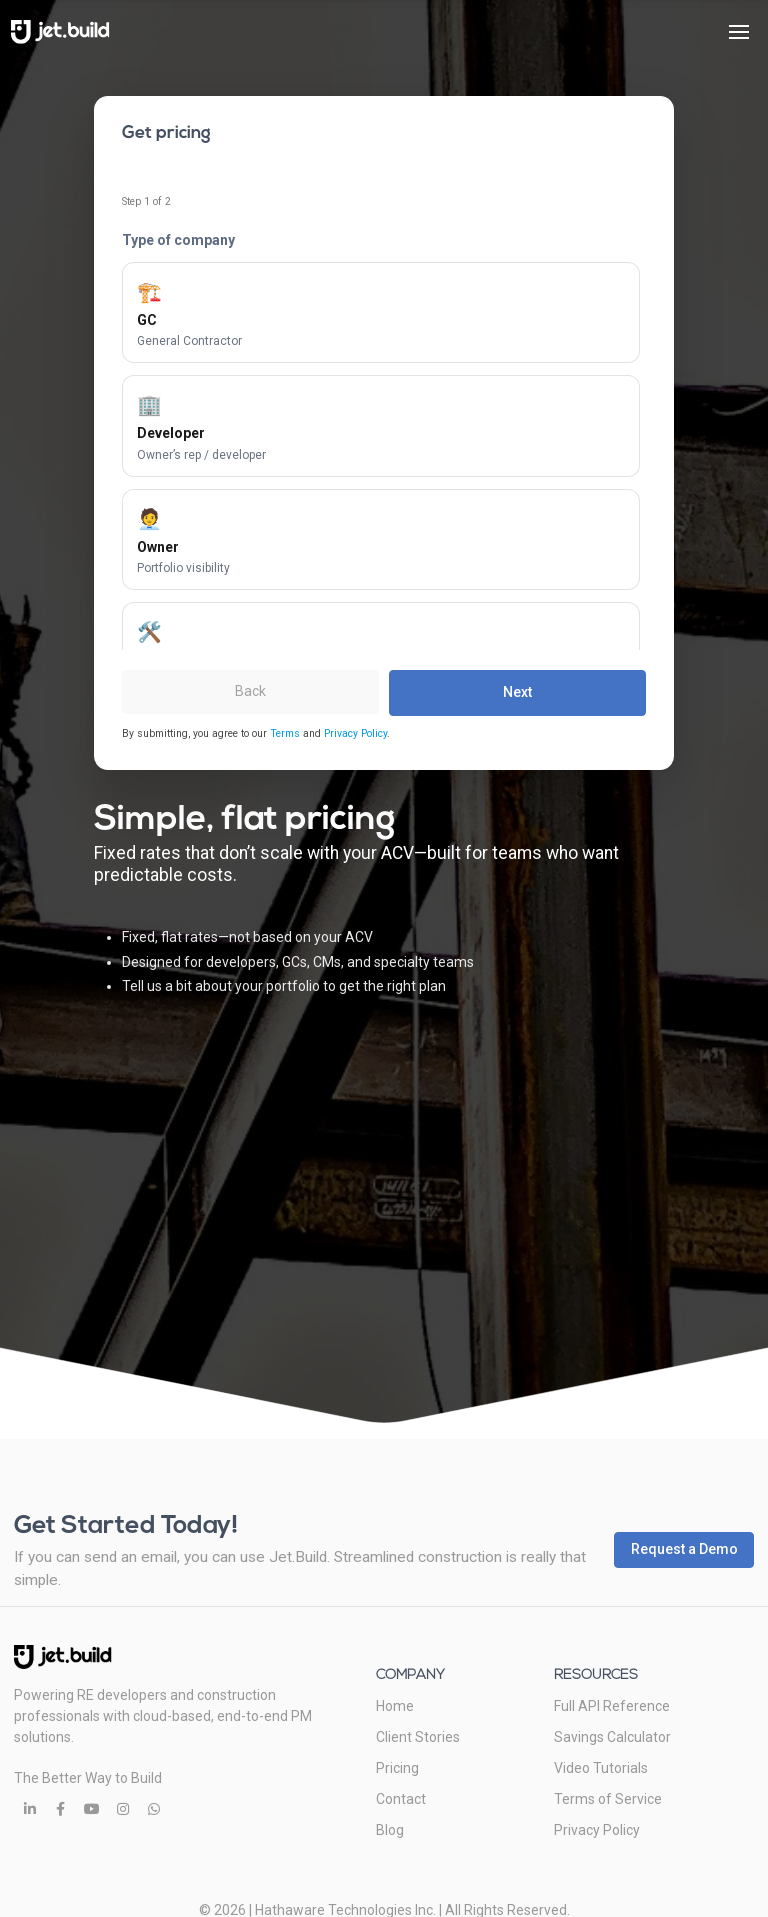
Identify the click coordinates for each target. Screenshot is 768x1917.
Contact (401, 1799)
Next (517, 692)
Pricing (397, 1768)
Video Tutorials (601, 1768)
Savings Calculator (612, 1737)
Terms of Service (608, 1799)
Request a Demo (684, 1549)
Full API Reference (612, 1706)
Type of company (178, 240)
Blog (390, 1830)
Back (250, 691)
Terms (285, 733)
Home (395, 1706)
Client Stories (418, 1737)
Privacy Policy (355, 733)
